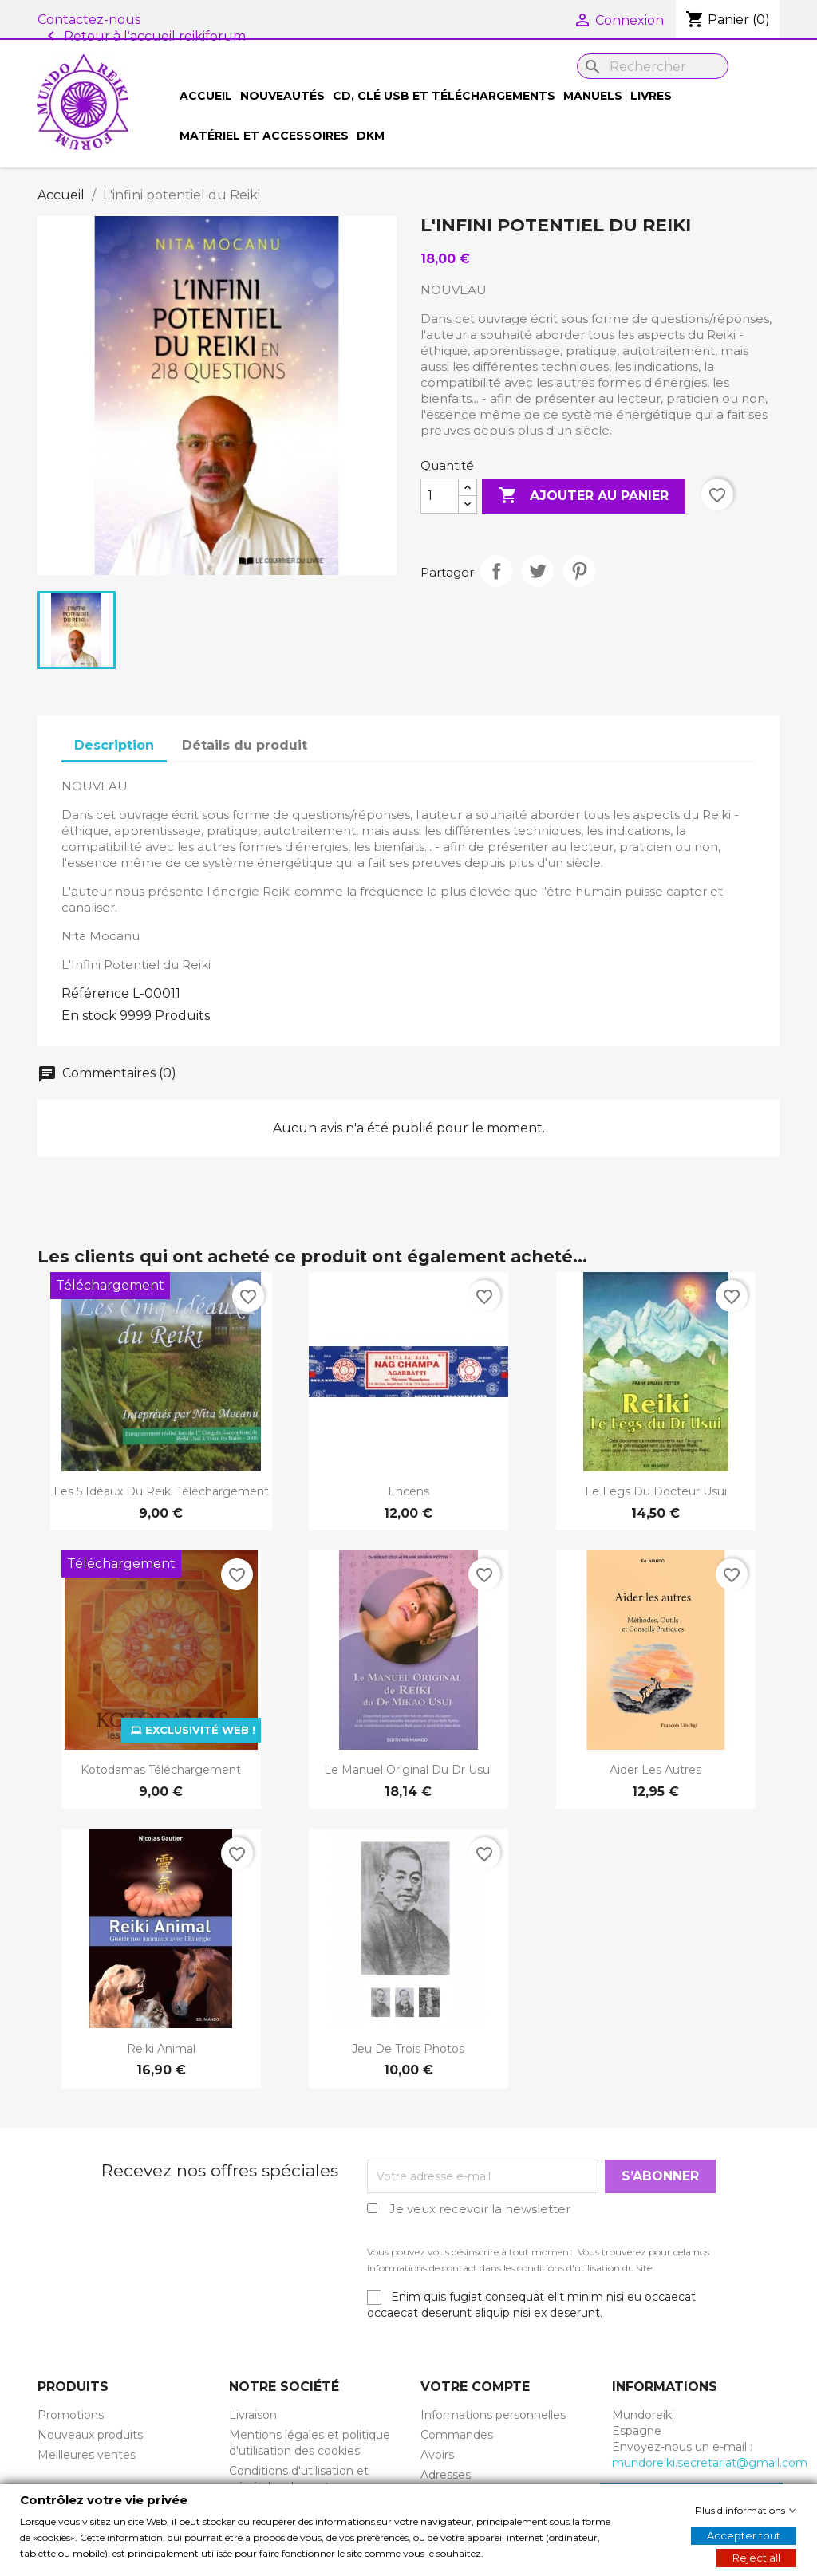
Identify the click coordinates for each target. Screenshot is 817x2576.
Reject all (756, 2556)
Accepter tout (743, 2534)
